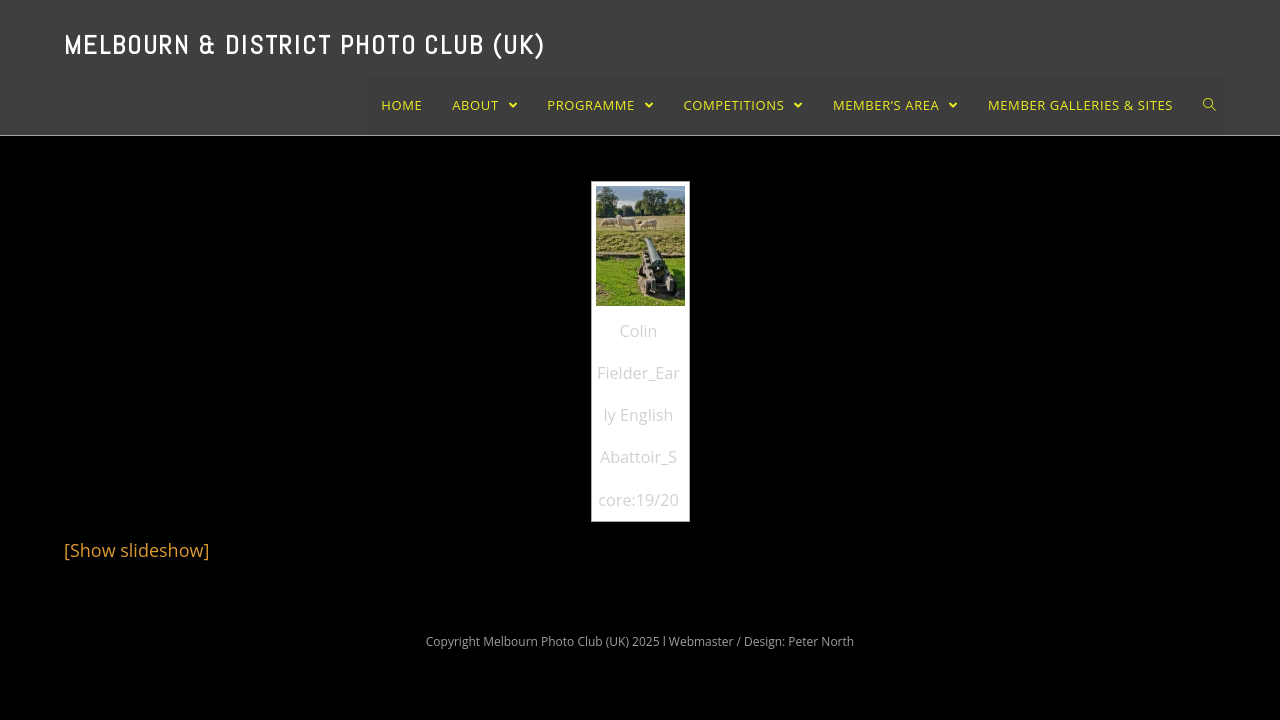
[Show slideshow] (136, 550)
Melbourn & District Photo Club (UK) (304, 45)
